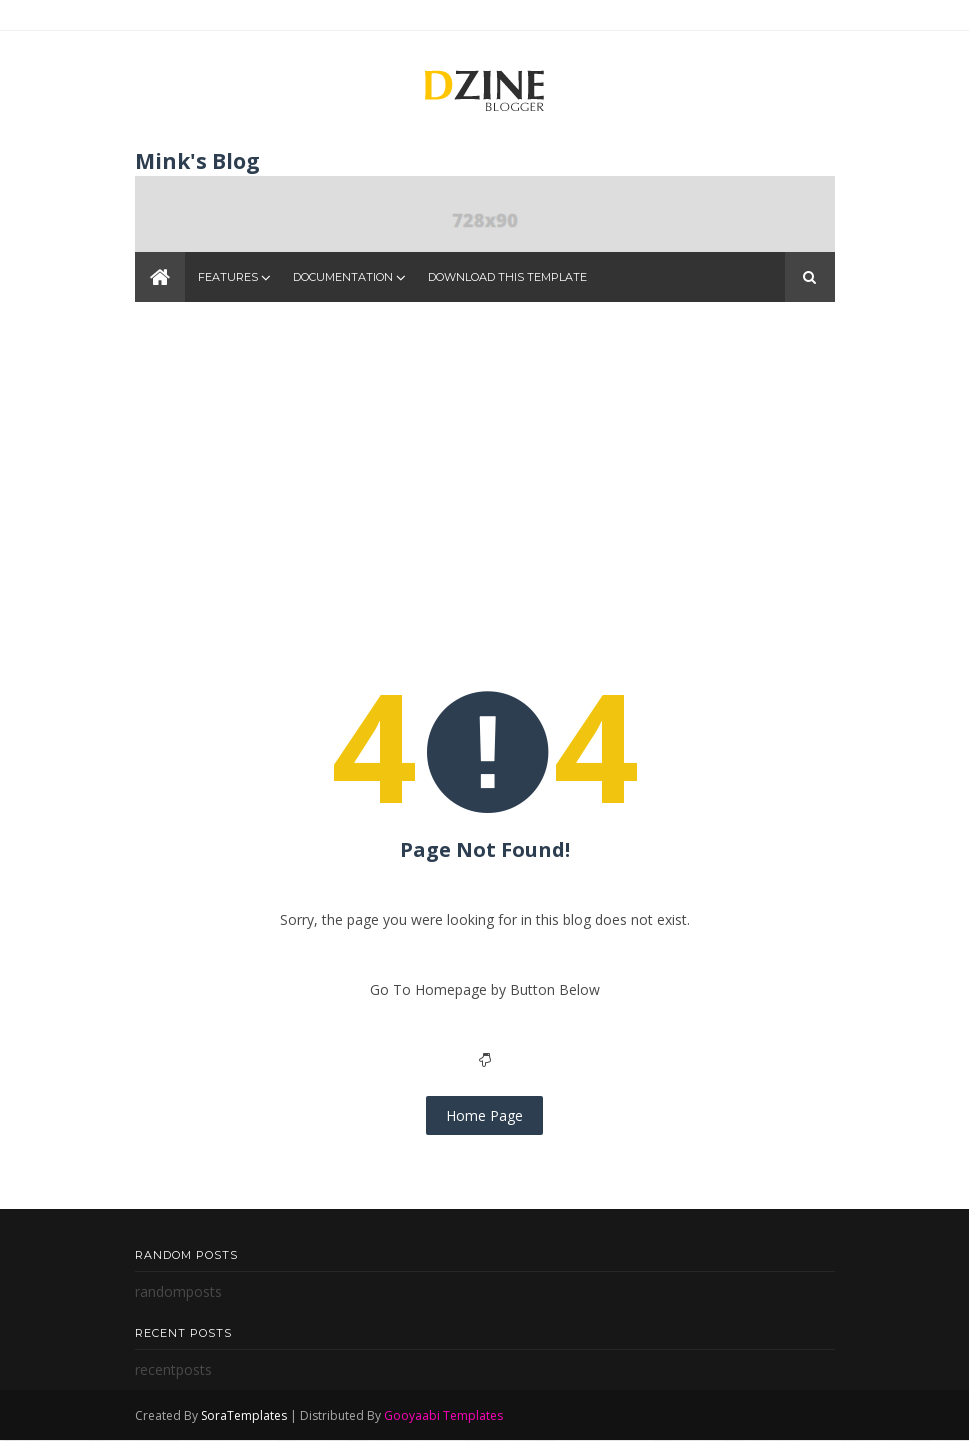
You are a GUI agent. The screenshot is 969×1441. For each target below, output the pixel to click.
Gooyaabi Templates (443, 1415)
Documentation (343, 277)
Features (228, 277)
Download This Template (507, 277)
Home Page (484, 1115)
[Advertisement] (485, 477)
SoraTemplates (244, 1415)
